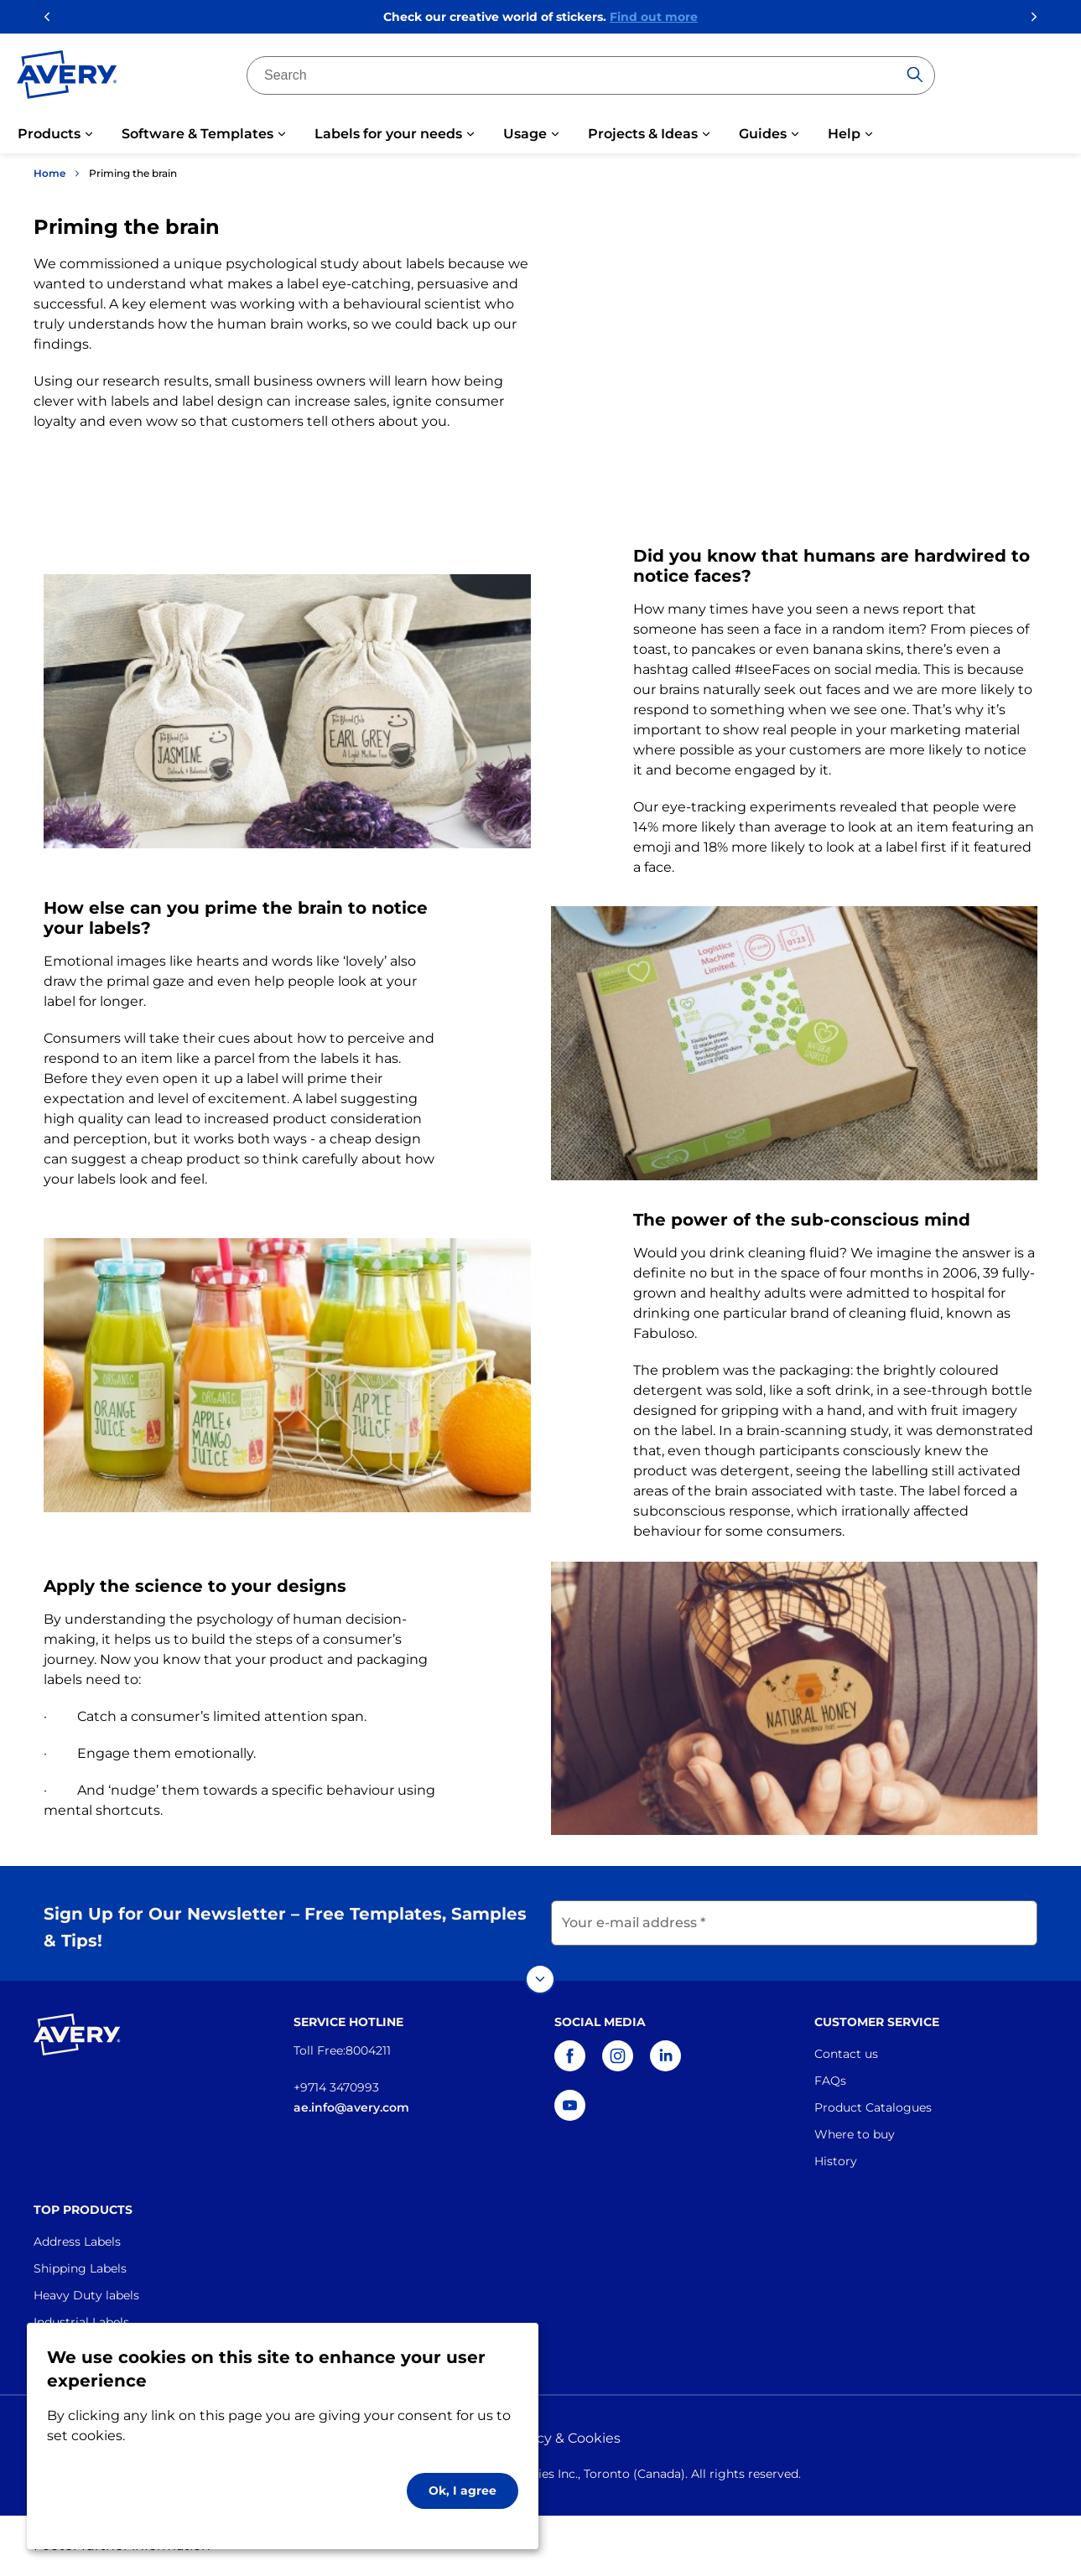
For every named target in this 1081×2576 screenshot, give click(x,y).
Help (844, 134)
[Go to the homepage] (67, 78)
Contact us (846, 2053)
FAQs (830, 2080)
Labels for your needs (388, 134)
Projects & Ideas (643, 134)
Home (49, 173)
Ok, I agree (462, 2490)
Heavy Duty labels (86, 2295)
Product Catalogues (873, 2107)
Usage (525, 134)
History (835, 2161)
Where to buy (854, 2134)
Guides (763, 134)
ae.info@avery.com (351, 2107)
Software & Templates (197, 134)
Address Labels (77, 2241)
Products (49, 134)
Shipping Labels (80, 2268)
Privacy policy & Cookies (541, 2438)
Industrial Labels (81, 2322)
